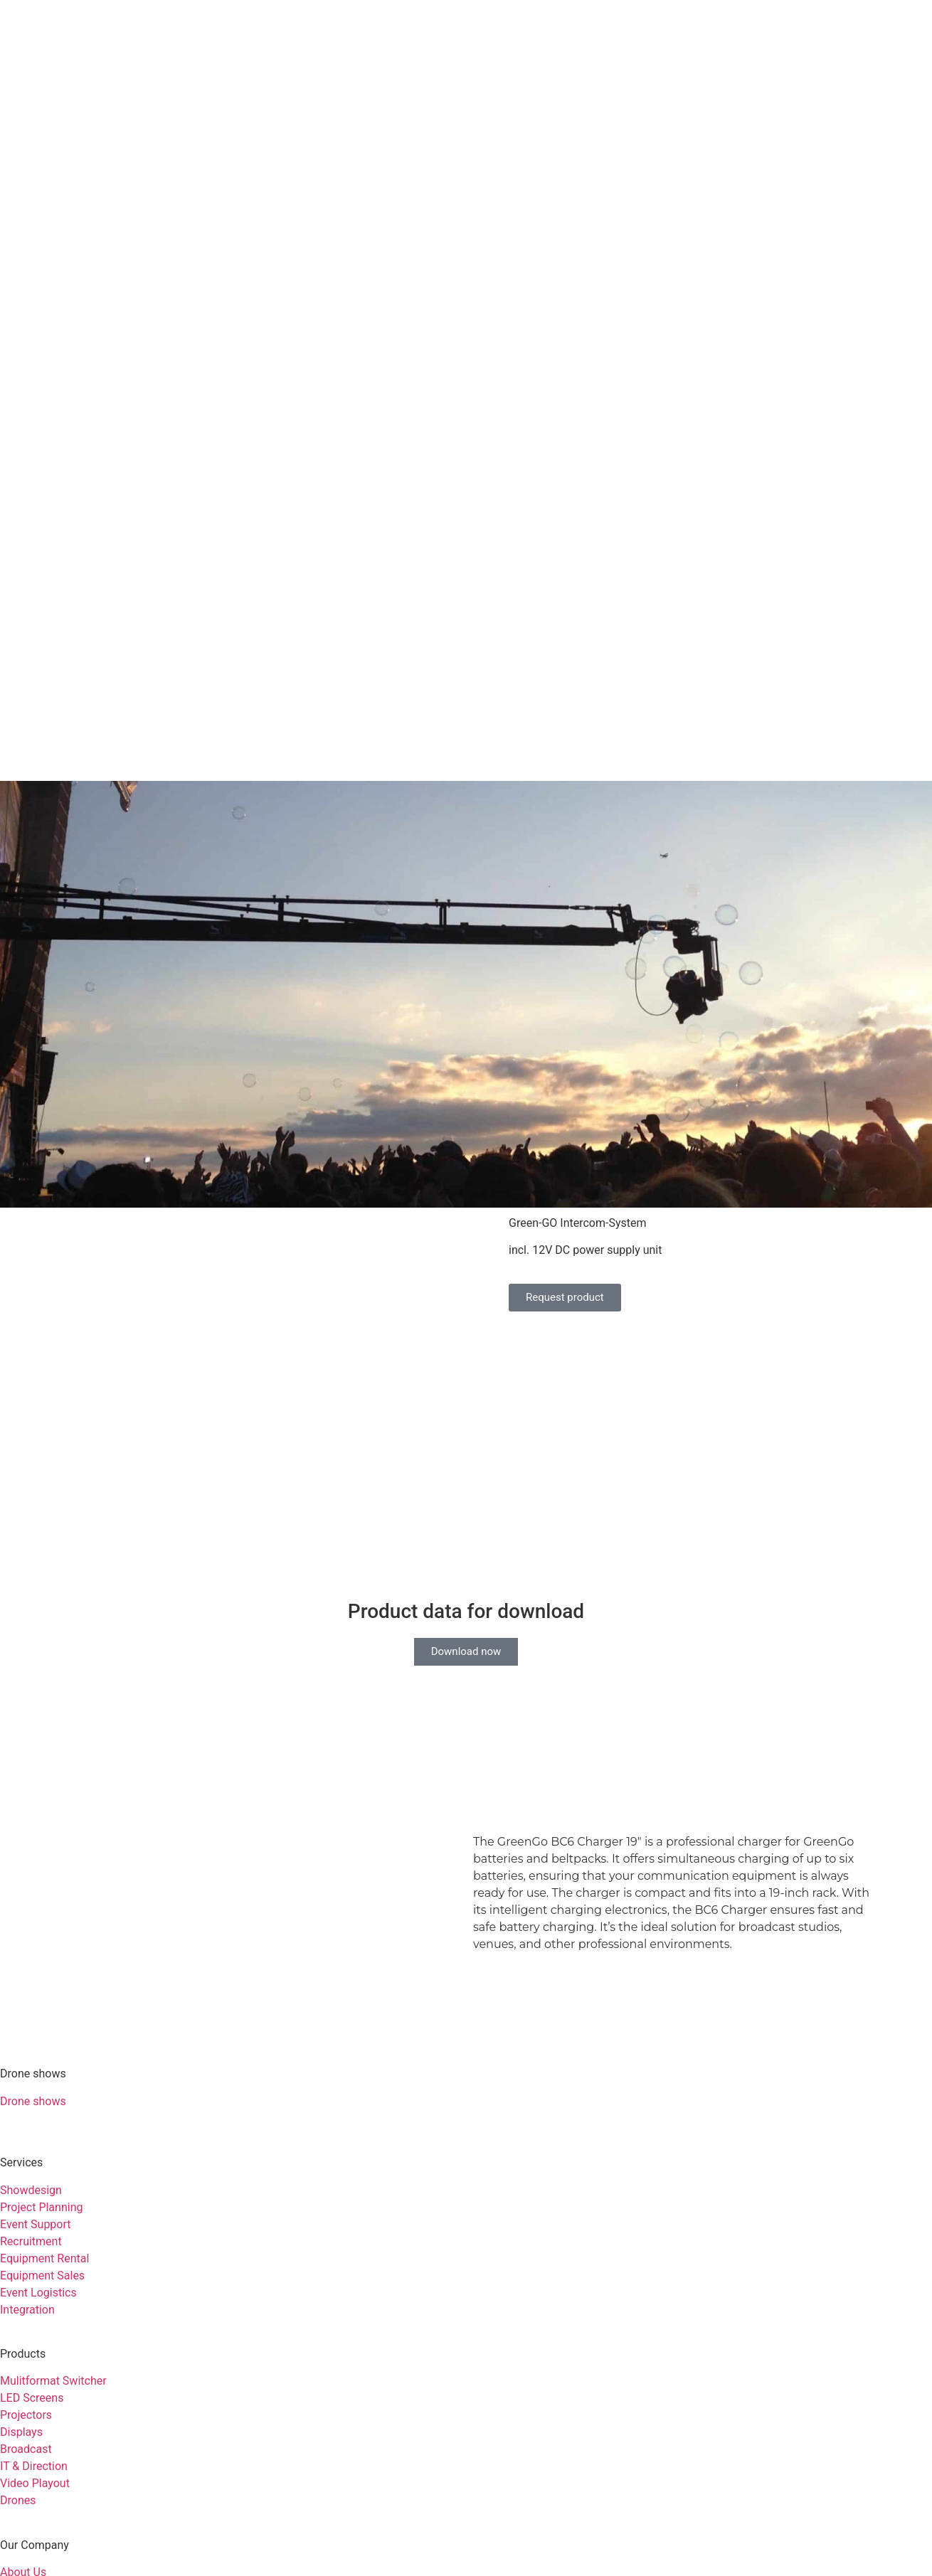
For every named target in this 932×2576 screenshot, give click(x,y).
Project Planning (41, 1942)
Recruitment (31, 1976)
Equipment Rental (44, 1993)
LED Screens (31, 2132)
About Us (23, 2307)
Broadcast (26, 2184)
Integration (27, 2044)
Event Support (35, 1959)
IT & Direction (34, 2201)
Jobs (12, 2341)
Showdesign (31, 1925)
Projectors (26, 2149)
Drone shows (33, 1836)
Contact (20, 2375)
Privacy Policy (114, 2427)
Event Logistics (38, 2027)
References (28, 2324)
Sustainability (34, 2358)
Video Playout (35, 2218)
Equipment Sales (42, 2010)
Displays (21, 2166)
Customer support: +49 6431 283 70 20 (99, 2467)
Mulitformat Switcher (53, 2115)
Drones (18, 2235)
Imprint (32, 2427)
